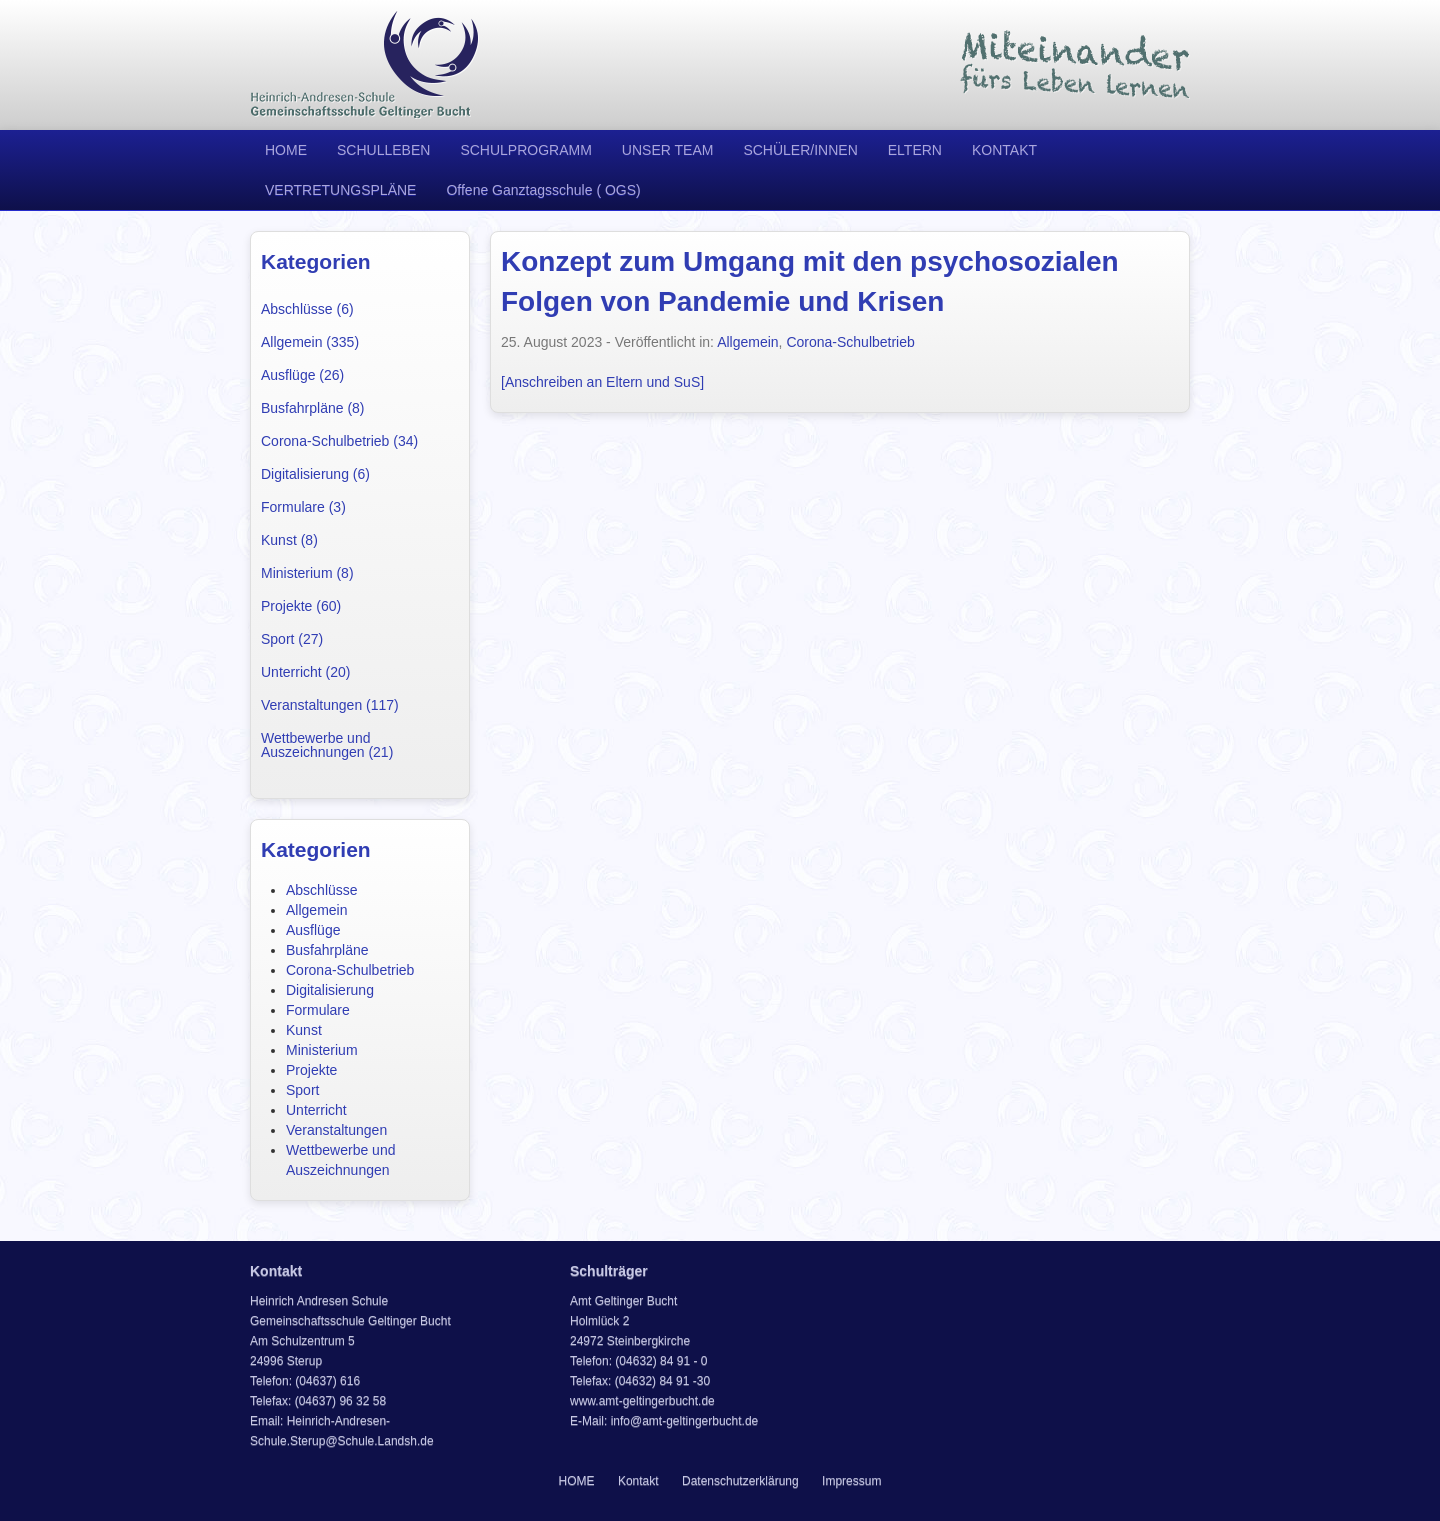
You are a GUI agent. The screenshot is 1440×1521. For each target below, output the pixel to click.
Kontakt (638, 1481)
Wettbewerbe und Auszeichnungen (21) (327, 745)
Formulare (318, 1010)
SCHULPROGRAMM (525, 150)
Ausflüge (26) (302, 375)
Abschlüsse (322, 890)
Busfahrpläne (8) (313, 408)
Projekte (311, 1070)
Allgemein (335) (310, 342)
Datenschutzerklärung (740, 1481)
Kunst (304, 1030)
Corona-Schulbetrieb (350, 970)
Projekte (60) (301, 606)
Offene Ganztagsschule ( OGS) (543, 190)
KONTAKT (1004, 150)
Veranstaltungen (336, 1130)
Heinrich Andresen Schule (365, 65)
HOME (286, 150)
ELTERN (915, 150)
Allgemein (316, 910)
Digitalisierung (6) (315, 474)
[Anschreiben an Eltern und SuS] (602, 382)
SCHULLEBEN (383, 150)
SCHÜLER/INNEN (800, 150)
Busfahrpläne (327, 950)
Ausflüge (313, 930)
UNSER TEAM (668, 150)
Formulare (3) (303, 507)
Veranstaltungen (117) (330, 705)
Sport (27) (292, 639)
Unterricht (316, 1110)
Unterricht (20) (305, 672)
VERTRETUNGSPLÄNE (340, 190)
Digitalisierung (330, 990)
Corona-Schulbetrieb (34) (339, 441)
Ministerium (322, 1050)
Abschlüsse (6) (307, 309)
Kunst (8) (289, 540)
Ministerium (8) (307, 573)
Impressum (851, 1481)
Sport (302, 1090)
